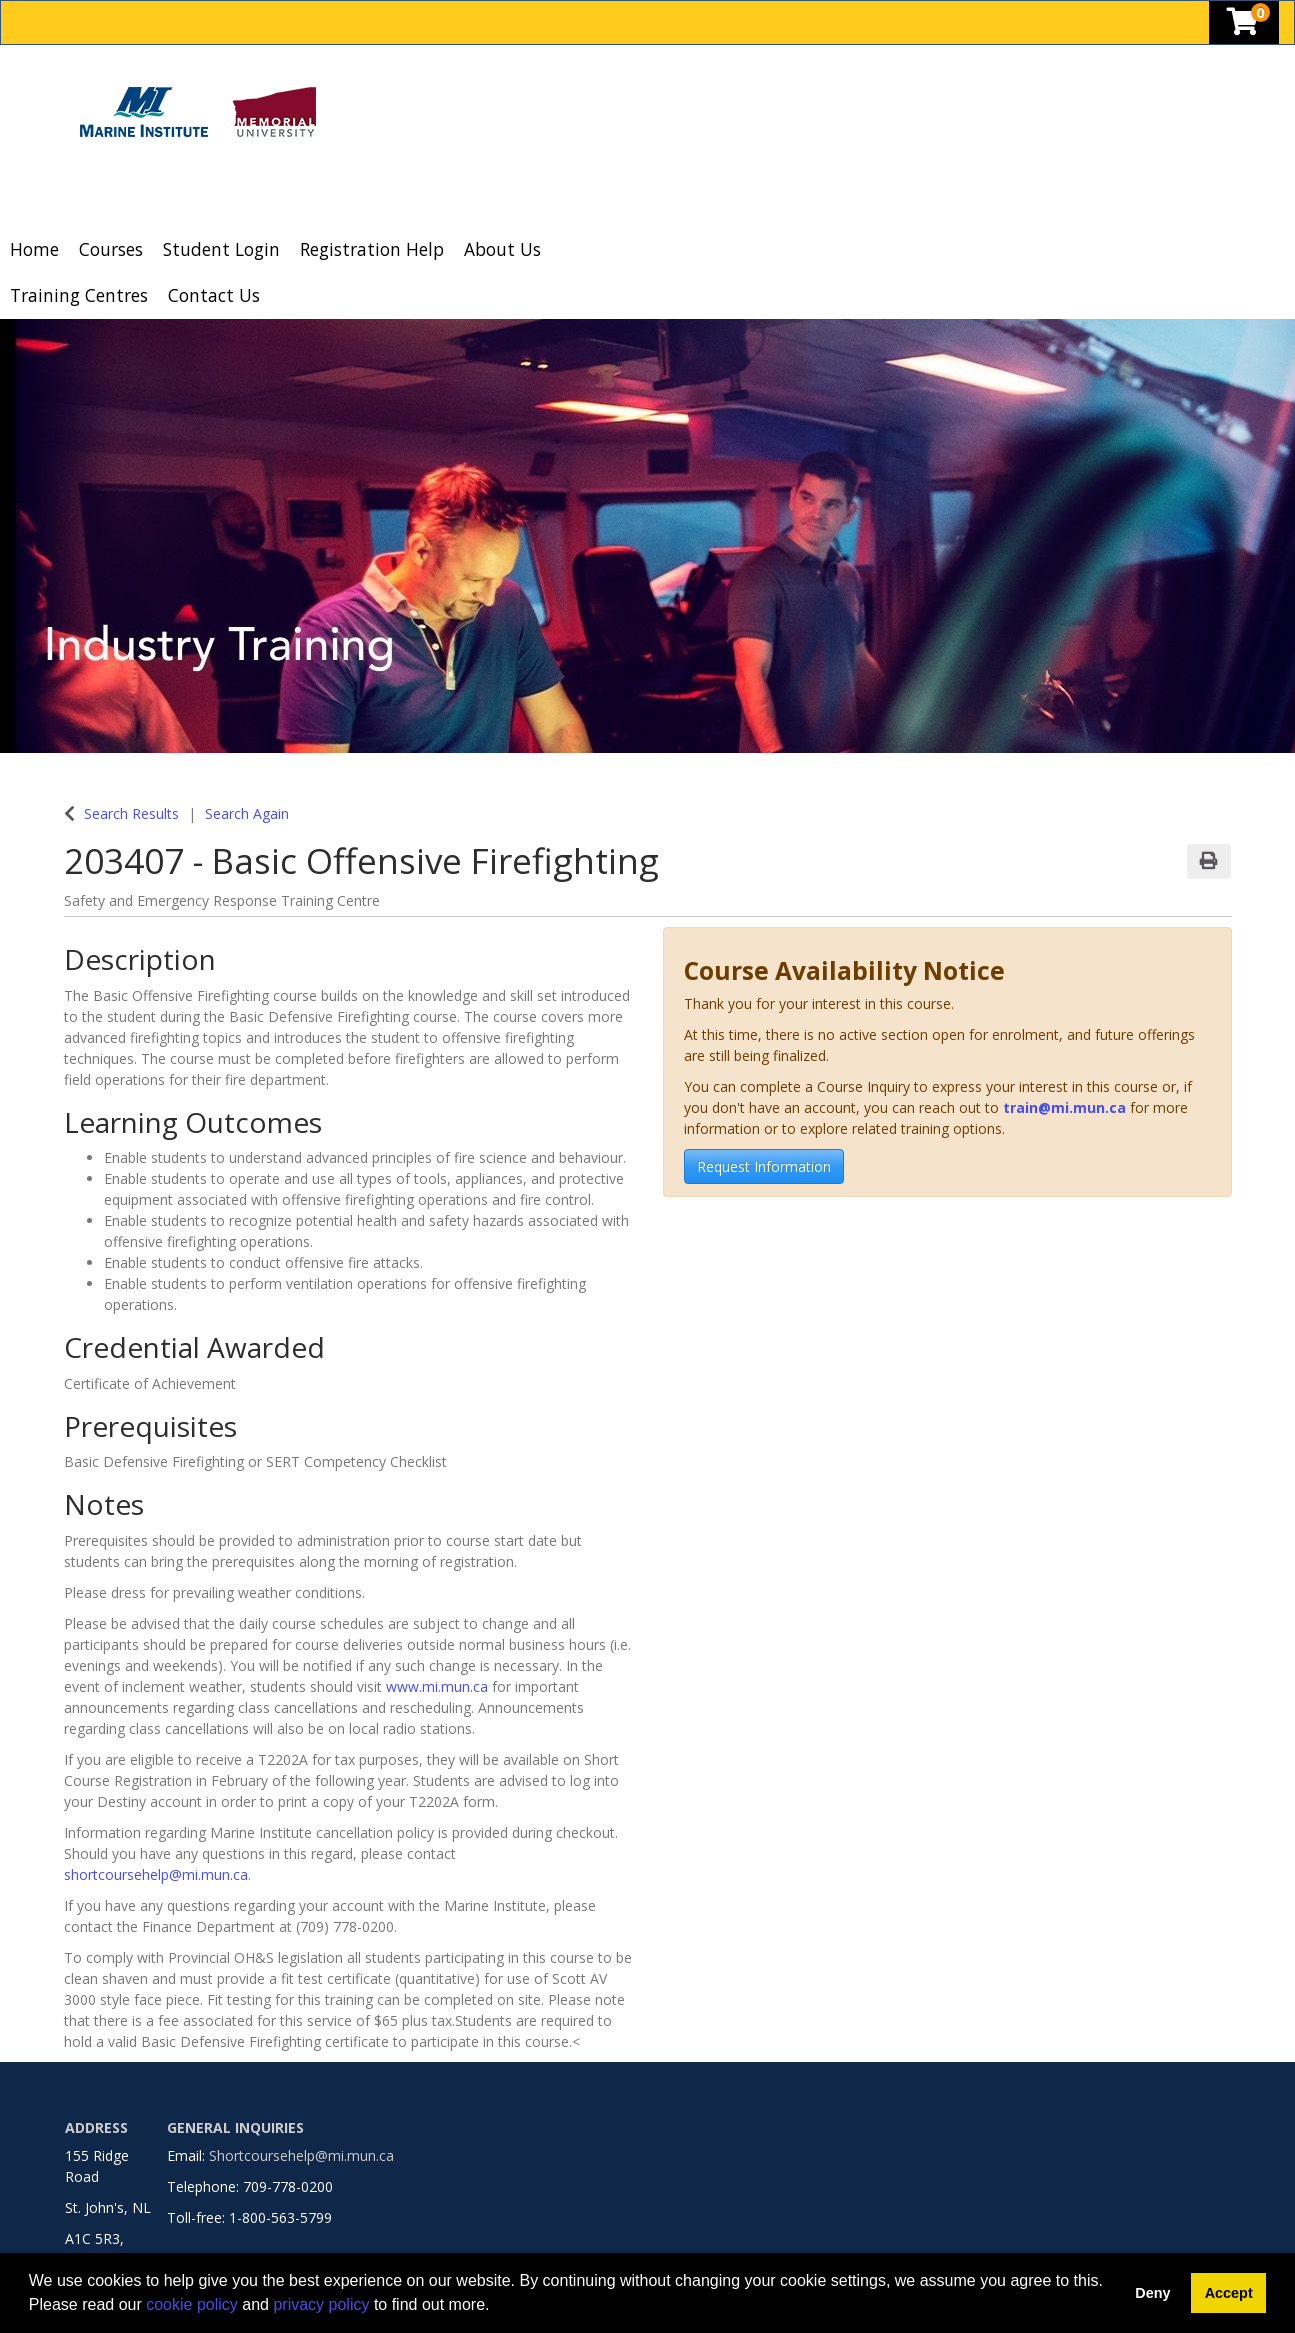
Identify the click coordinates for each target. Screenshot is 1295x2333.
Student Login (221, 249)
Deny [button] (1152, 2293)
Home (34, 249)
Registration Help (372, 249)
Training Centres (79, 295)
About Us (502, 249)
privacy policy (321, 2304)
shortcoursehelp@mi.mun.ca (156, 1874)
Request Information (764, 1166)
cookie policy (192, 2304)
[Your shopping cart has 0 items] (1244, 26)
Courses (111, 249)
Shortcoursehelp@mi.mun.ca (301, 2155)
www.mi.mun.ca (437, 1686)
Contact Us (214, 295)
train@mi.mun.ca (1064, 1107)
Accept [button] (1229, 2293)
